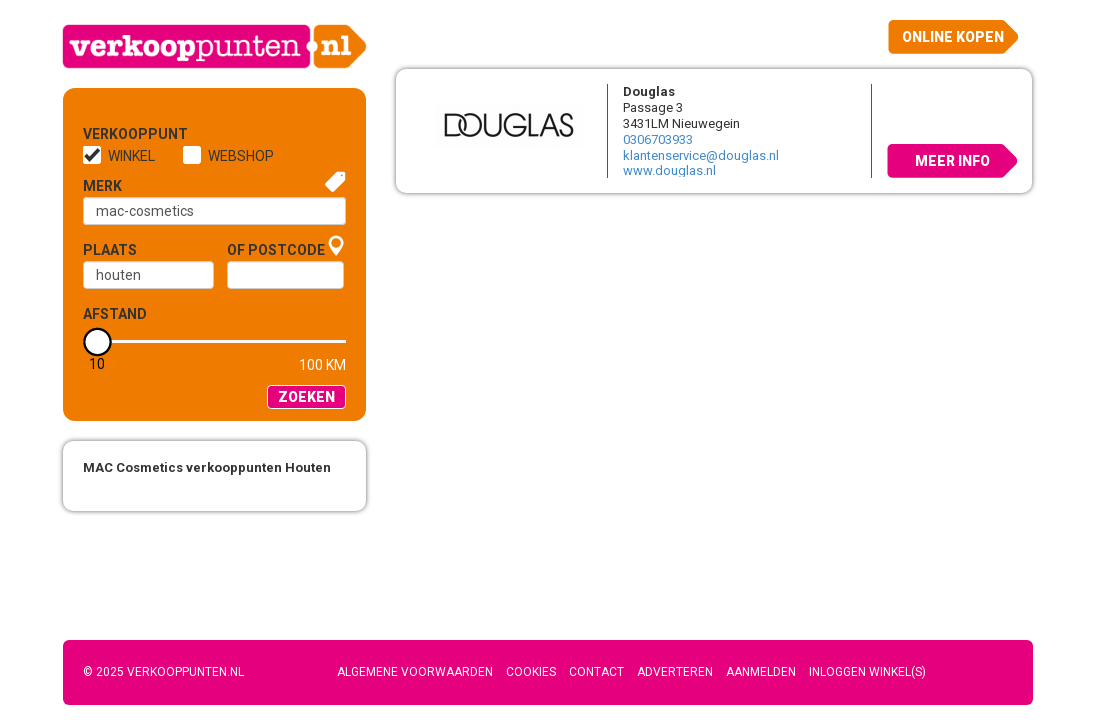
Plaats (110, 250)
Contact (596, 672)
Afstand (115, 314)
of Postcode (276, 250)
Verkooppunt (116, 134)
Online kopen (953, 37)
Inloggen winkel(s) (867, 672)
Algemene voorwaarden (415, 672)
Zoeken (306, 397)
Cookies (531, 672)
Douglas (649, 91)
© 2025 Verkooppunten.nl (163, 672)
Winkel (131, 156)
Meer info (952, 161)
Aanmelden (761, 672)
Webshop (241, 156)
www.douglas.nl (669, 170)
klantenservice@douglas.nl (701, 155)
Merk (102, 186)
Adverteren (675, 672)
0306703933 (658, 139)
